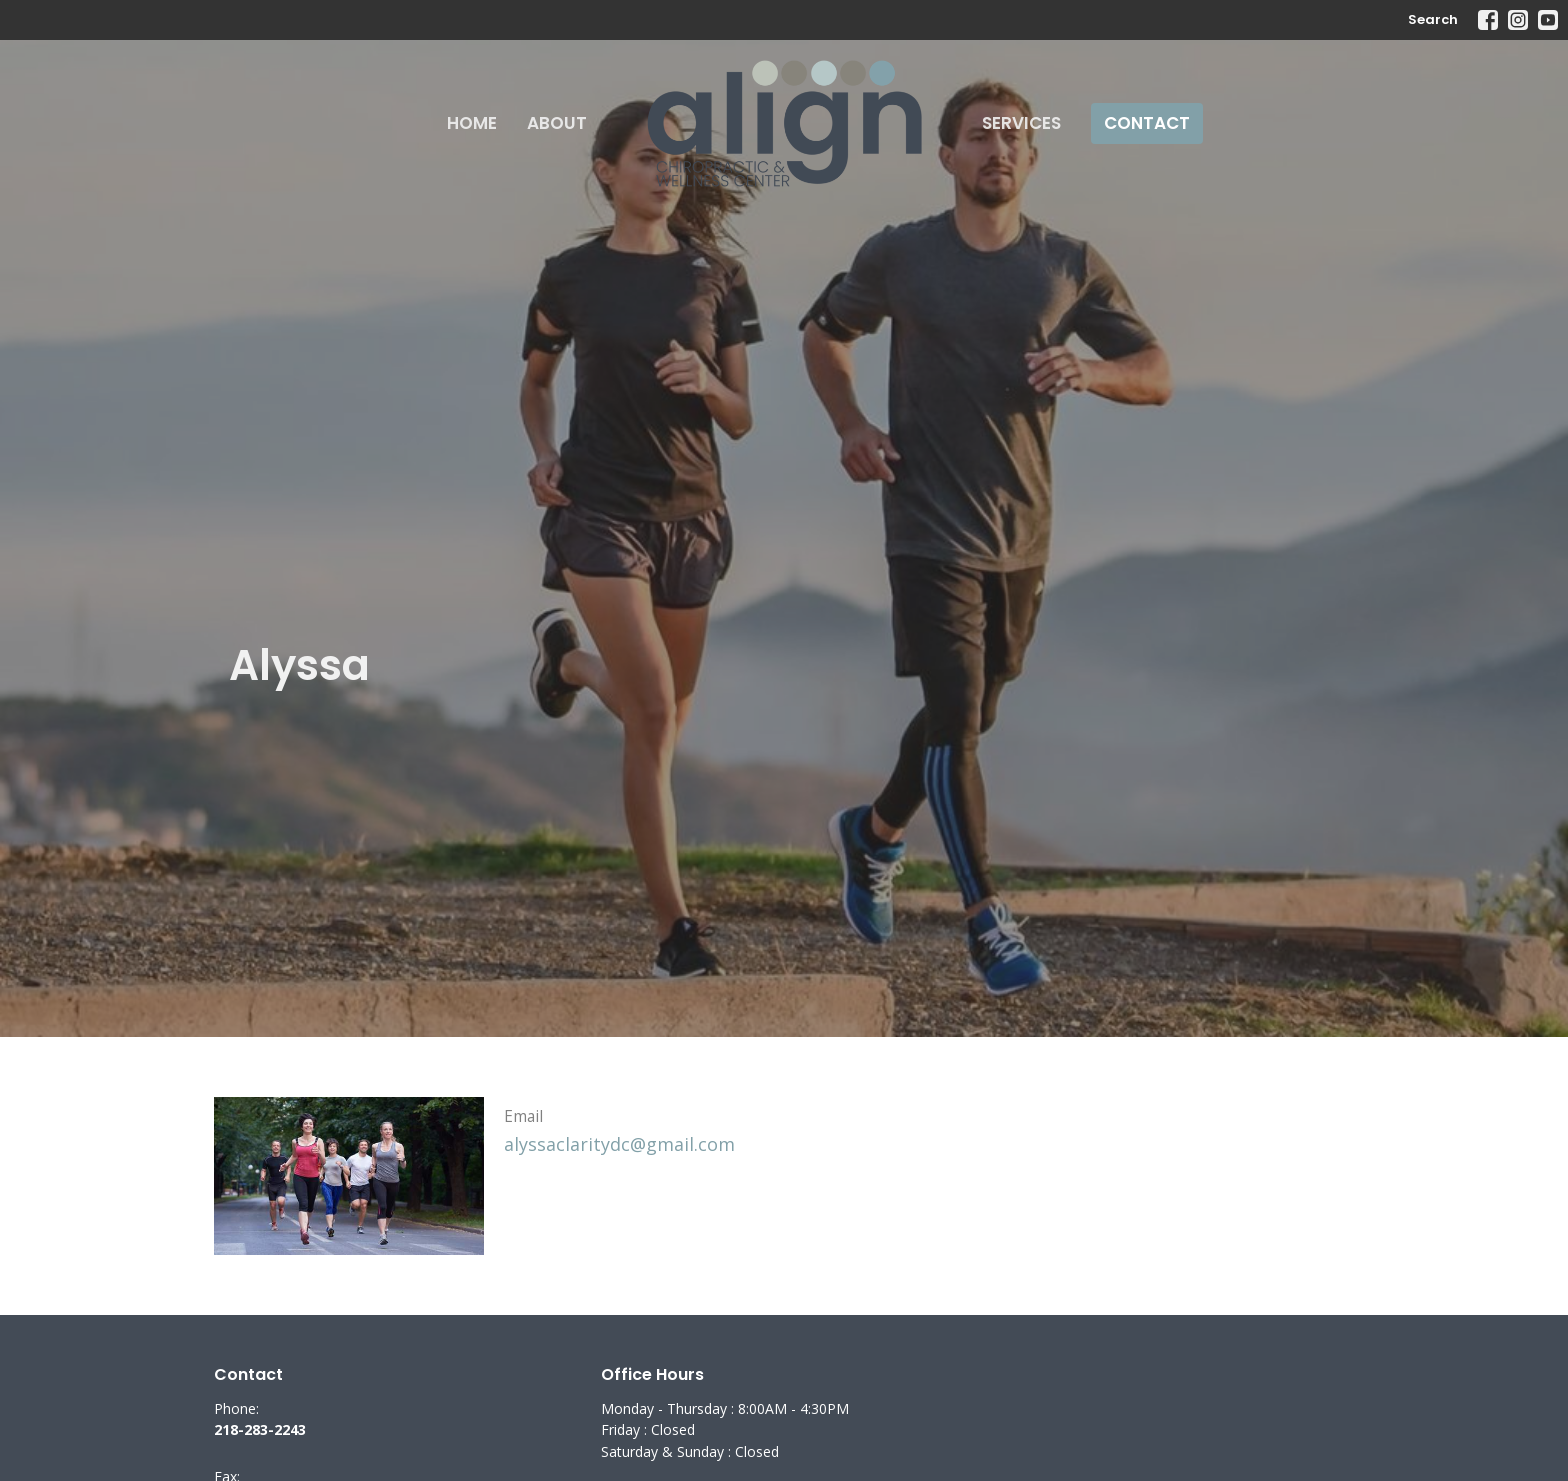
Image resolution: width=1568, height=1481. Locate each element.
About (557, 123)
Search (1433, 19)
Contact (1147, 123)
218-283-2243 (260, 1429)
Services (1021, 123)
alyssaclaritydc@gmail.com (619, 1144)
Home (472, 123)
